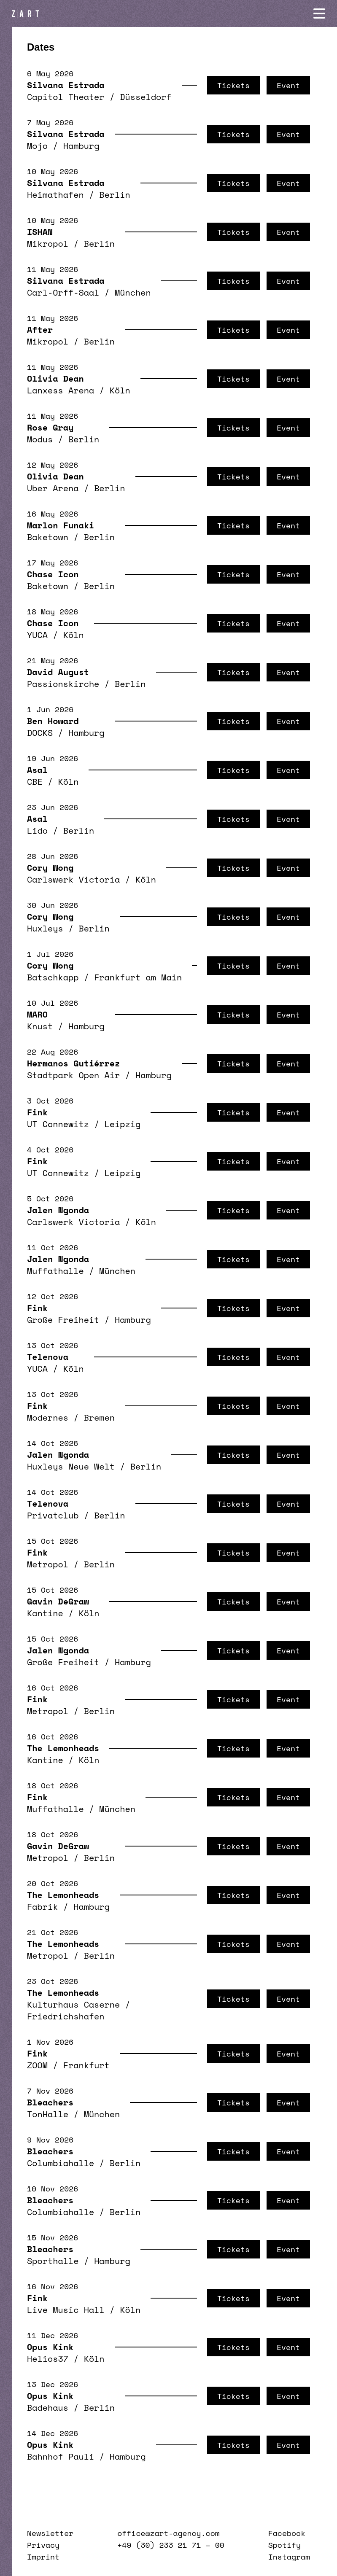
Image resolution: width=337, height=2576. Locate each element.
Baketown (47, 537)
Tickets (233, 85)
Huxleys (45, 928)
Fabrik (42, 1906)
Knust (40, 1026)
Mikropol (47, 243)
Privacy (43, 2544)
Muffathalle (55, 1271)
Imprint (43, 2556)
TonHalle (47, 2114)
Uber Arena (52, 488)
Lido (37, 830)
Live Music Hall (66, 2310)
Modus (40, 439)
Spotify (284, 2544)
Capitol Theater (66, 97)
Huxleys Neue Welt (71, 1466)
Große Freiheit (63, 1320)
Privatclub (52, 1515)
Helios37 (47, 2359)
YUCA (37, 635)
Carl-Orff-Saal (63, 292)
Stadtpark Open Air (73, 1075)
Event (288, 85)
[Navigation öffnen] (319, 13)
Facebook (286, 2533)
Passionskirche (63, 684)
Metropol (47, 1564)
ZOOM (37, 2065)
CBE (35, 781)
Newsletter (50, 2533)
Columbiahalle (60, 2163)
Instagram (289, 2556)
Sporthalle (52, 2261)
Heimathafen (55, 194)
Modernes (47, 1417)
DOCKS (40, 733)
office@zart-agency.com (168, 2533)
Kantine (45, 1613)
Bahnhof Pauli (60, 2456)
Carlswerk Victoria (73, 879)
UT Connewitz (58, 1124)
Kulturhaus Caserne (73, 2004)
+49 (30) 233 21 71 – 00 (170, 2544)
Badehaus (47, 2407)
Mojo (37, 146)
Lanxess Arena (60, 390)
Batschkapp (52, 977)
